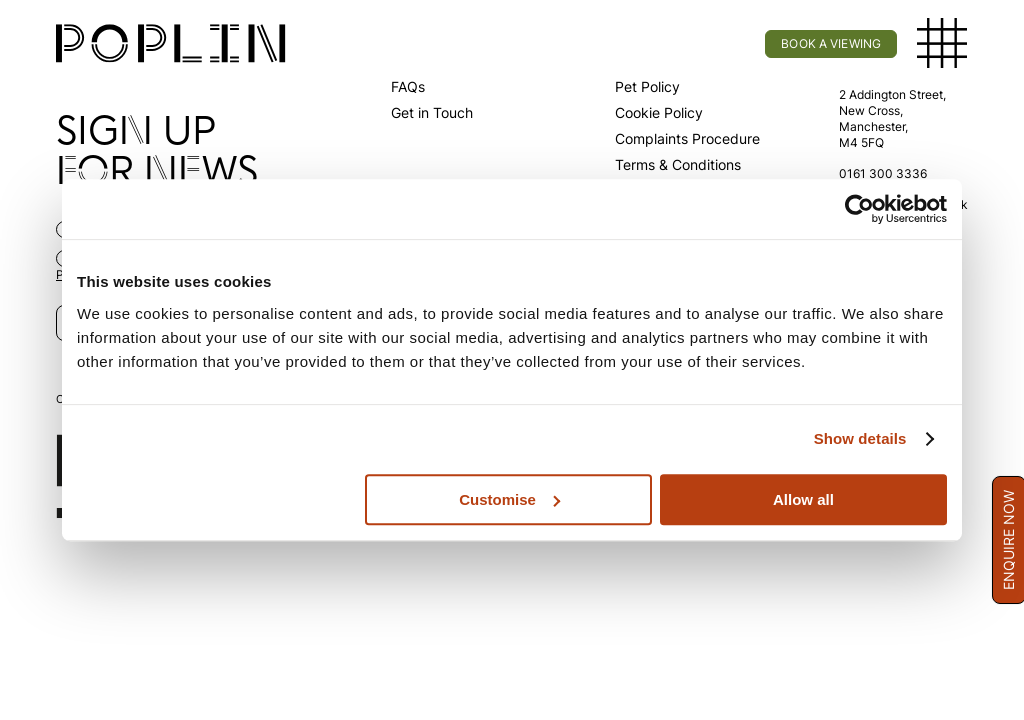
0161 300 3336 (883, 173)
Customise (509, 499)
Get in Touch (432, 112)
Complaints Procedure (687, 138)
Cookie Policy (659, 112)
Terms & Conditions (678, 164)
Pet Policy (647, 86)
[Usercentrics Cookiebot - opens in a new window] (859, 209)
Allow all (803, 499)
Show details (860, 438)
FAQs (408, 86)
